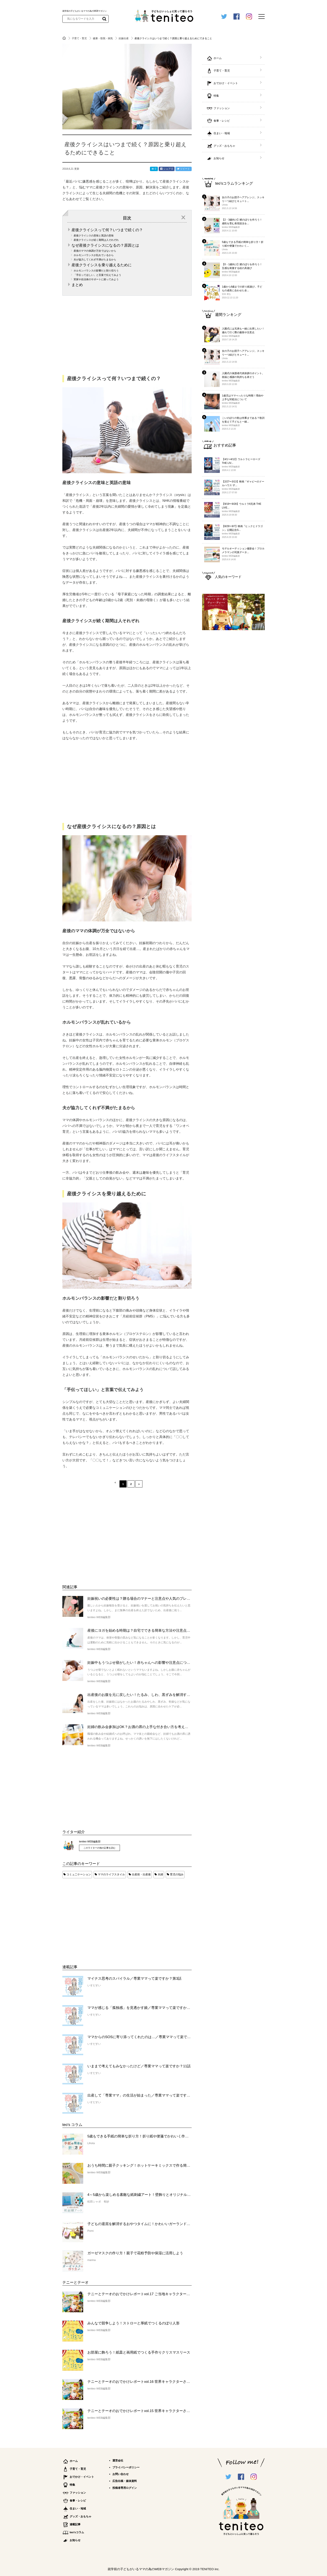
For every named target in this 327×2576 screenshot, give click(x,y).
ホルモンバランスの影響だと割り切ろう (96, 270)
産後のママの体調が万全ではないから (95, 250)
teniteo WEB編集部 (90, 1841)
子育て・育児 (79, 38)
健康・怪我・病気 (103, 38)
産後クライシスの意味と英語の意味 (94, 235)
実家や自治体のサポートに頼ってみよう (96, 279)
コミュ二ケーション (79, 1874)
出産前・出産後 (141, 1874)
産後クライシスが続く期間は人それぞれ (96, 239)
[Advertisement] (93, 1917)
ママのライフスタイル (111, 1874)
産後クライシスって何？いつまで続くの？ (107, 230)
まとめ (77, 285)
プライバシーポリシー (126, 2467)
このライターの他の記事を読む (99, 1848)
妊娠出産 (124, 38)
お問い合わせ (120, 2474)
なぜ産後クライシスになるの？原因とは (105, 245)
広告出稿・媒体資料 (124, 2481)
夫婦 (160, 1874)
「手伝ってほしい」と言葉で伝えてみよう (97, 275)
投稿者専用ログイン (124, 2487)
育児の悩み (177, 1874)
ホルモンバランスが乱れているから (94, 255)
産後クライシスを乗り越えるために (102, 265)
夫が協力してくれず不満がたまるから (95, 259)
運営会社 (117, 2460)
